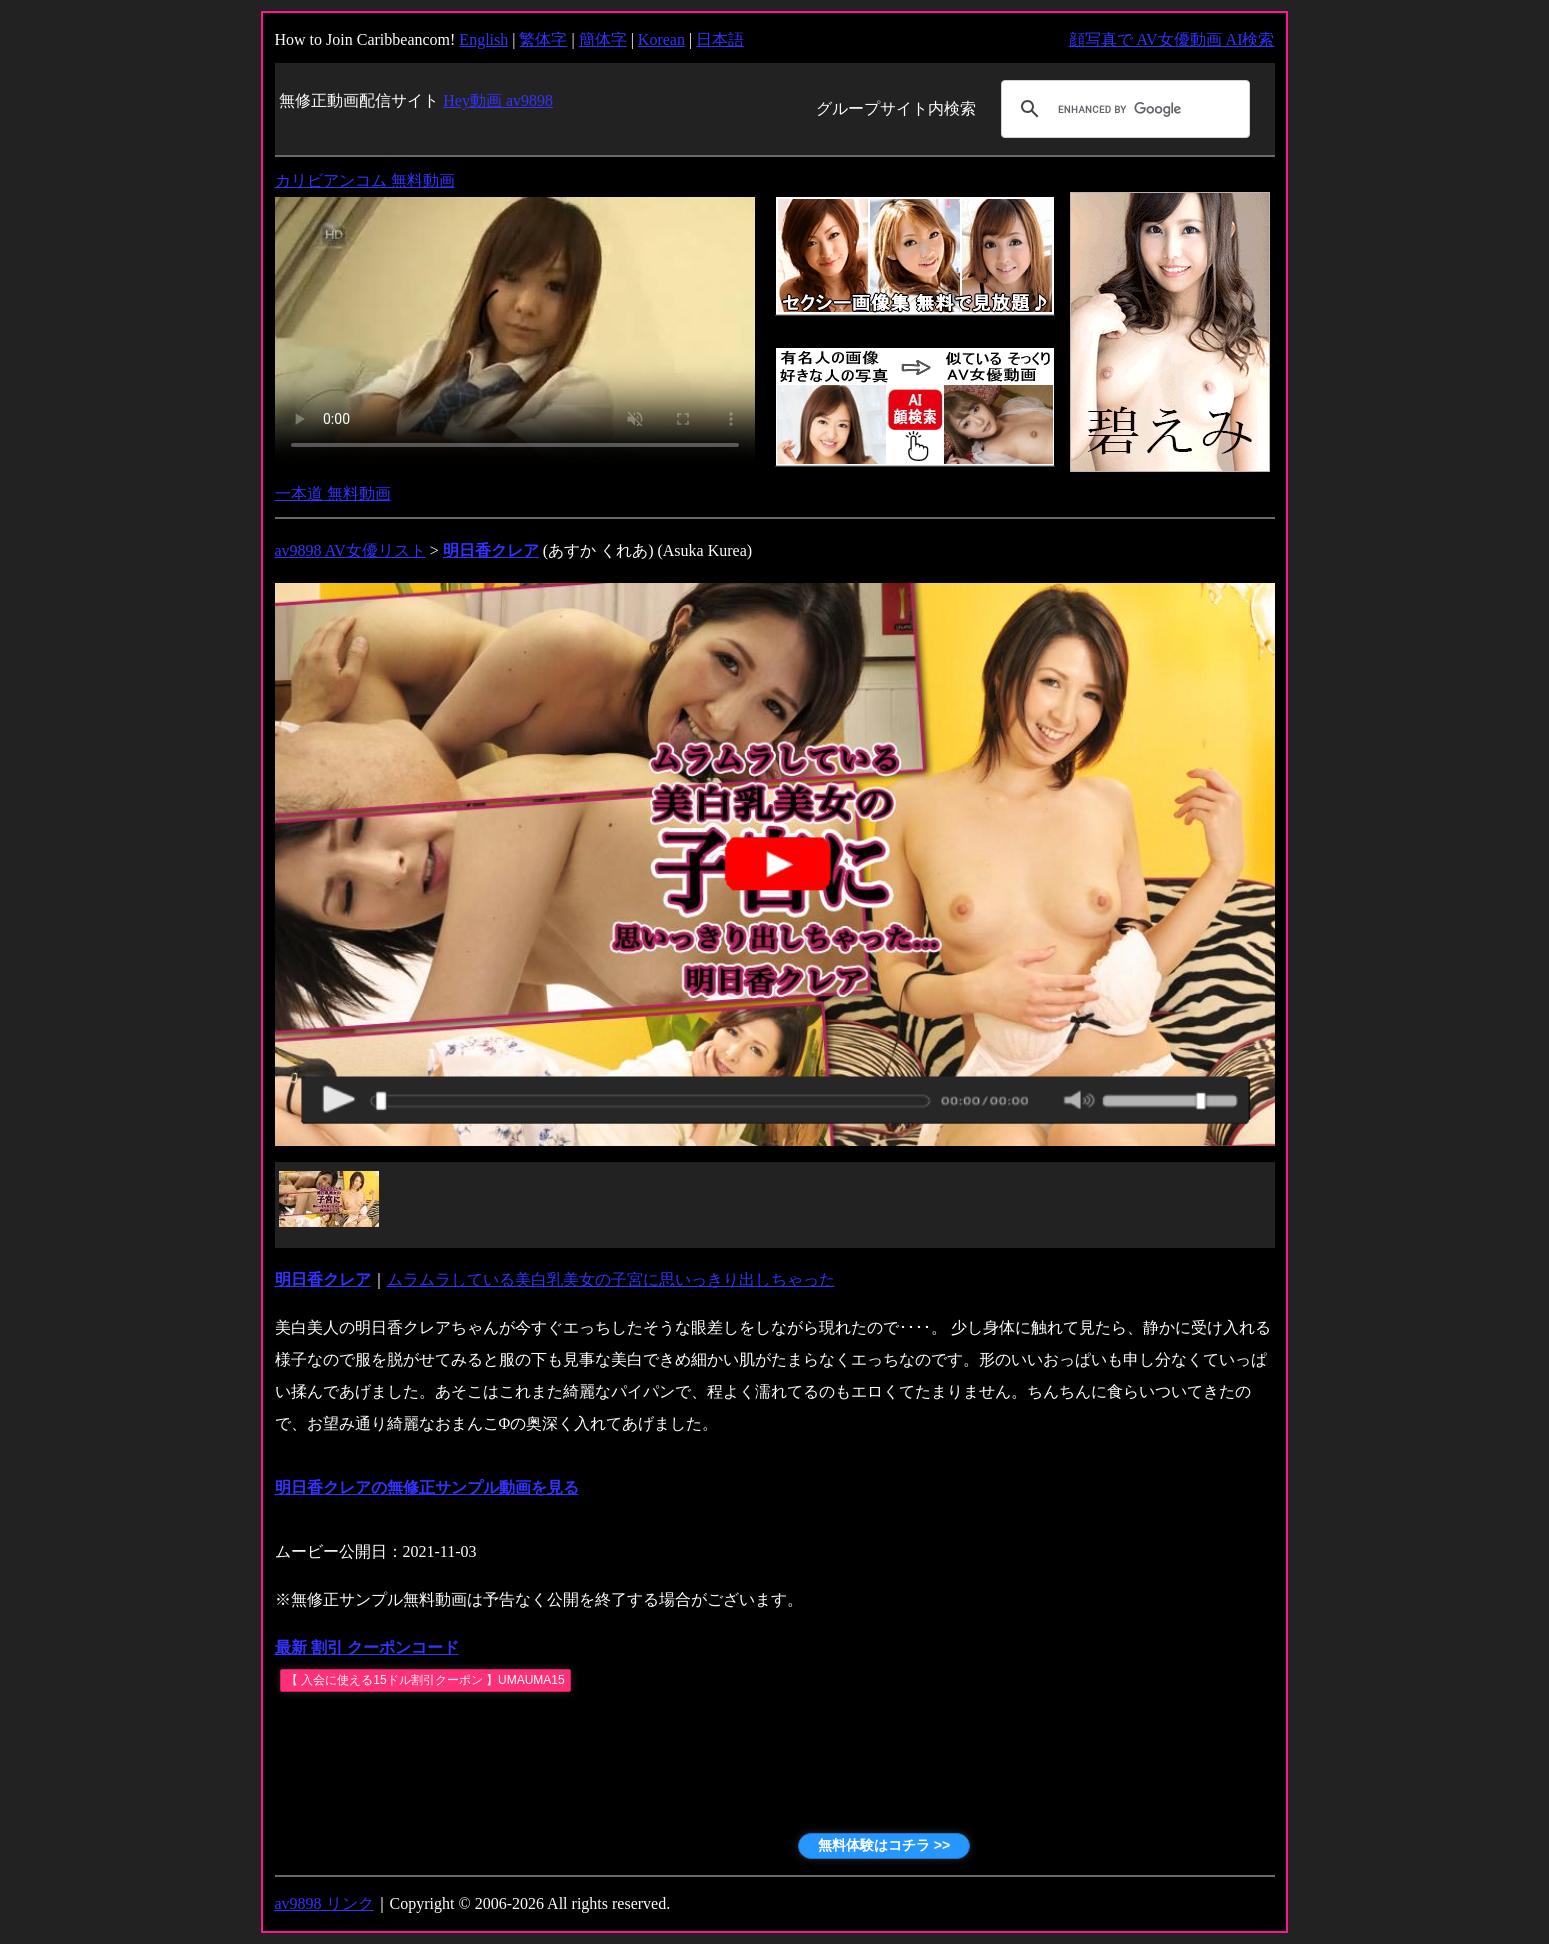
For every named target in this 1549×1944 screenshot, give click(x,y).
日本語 (720, 39)
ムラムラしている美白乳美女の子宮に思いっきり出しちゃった (611, 1279)
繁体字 (543, 39)
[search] (1122, 109)
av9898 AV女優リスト (350, 550)
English (483, 39)
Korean (661, 39)
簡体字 (603, 39)
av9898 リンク (324, 1903)
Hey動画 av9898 (498, 100)
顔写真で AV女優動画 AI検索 (1172, 39)
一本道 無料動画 (333, 493)
